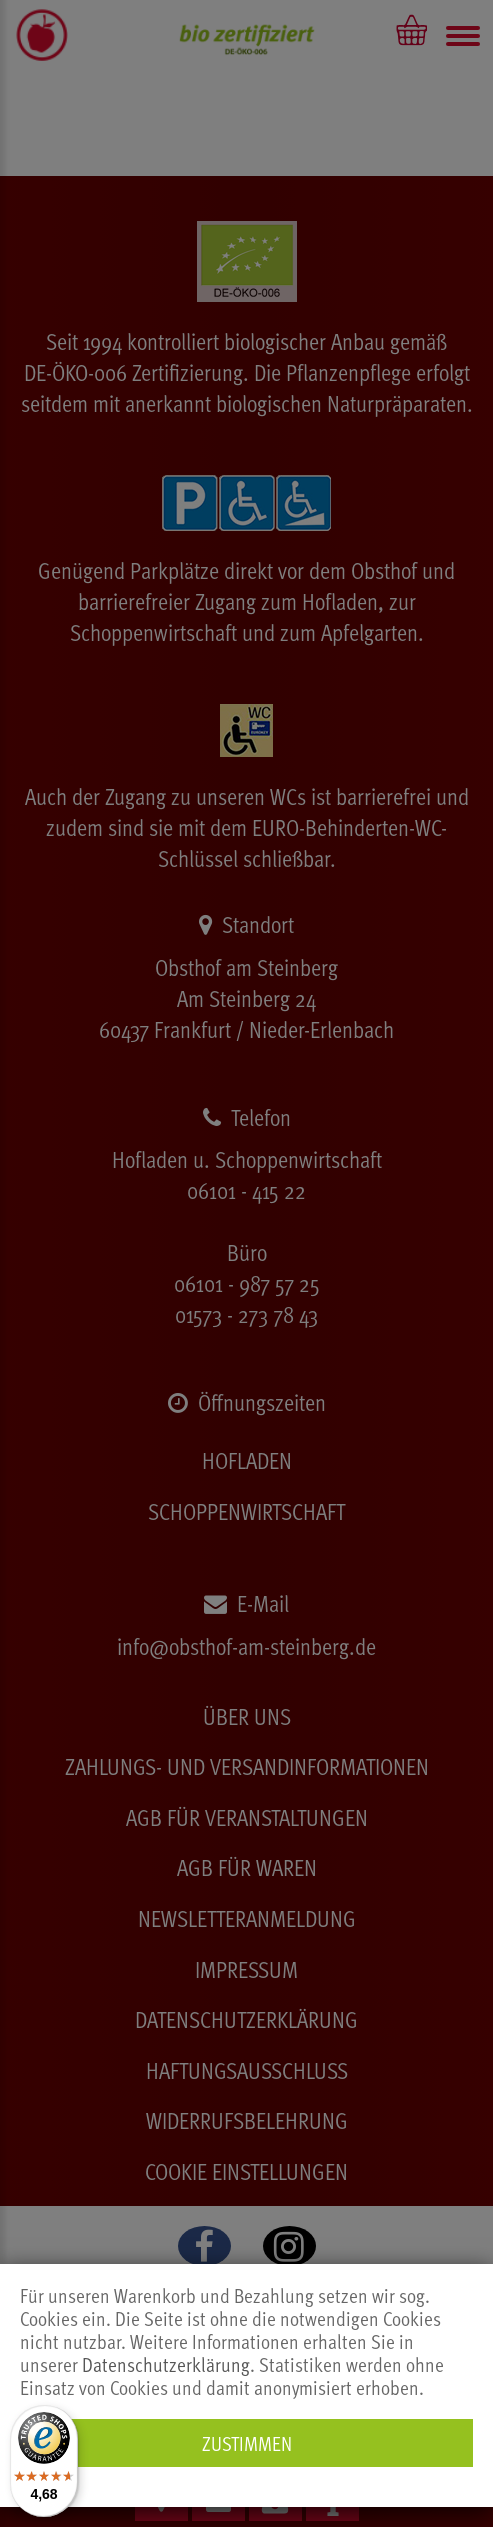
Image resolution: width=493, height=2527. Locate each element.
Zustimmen (247, 2443)
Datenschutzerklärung (166, 2364)
